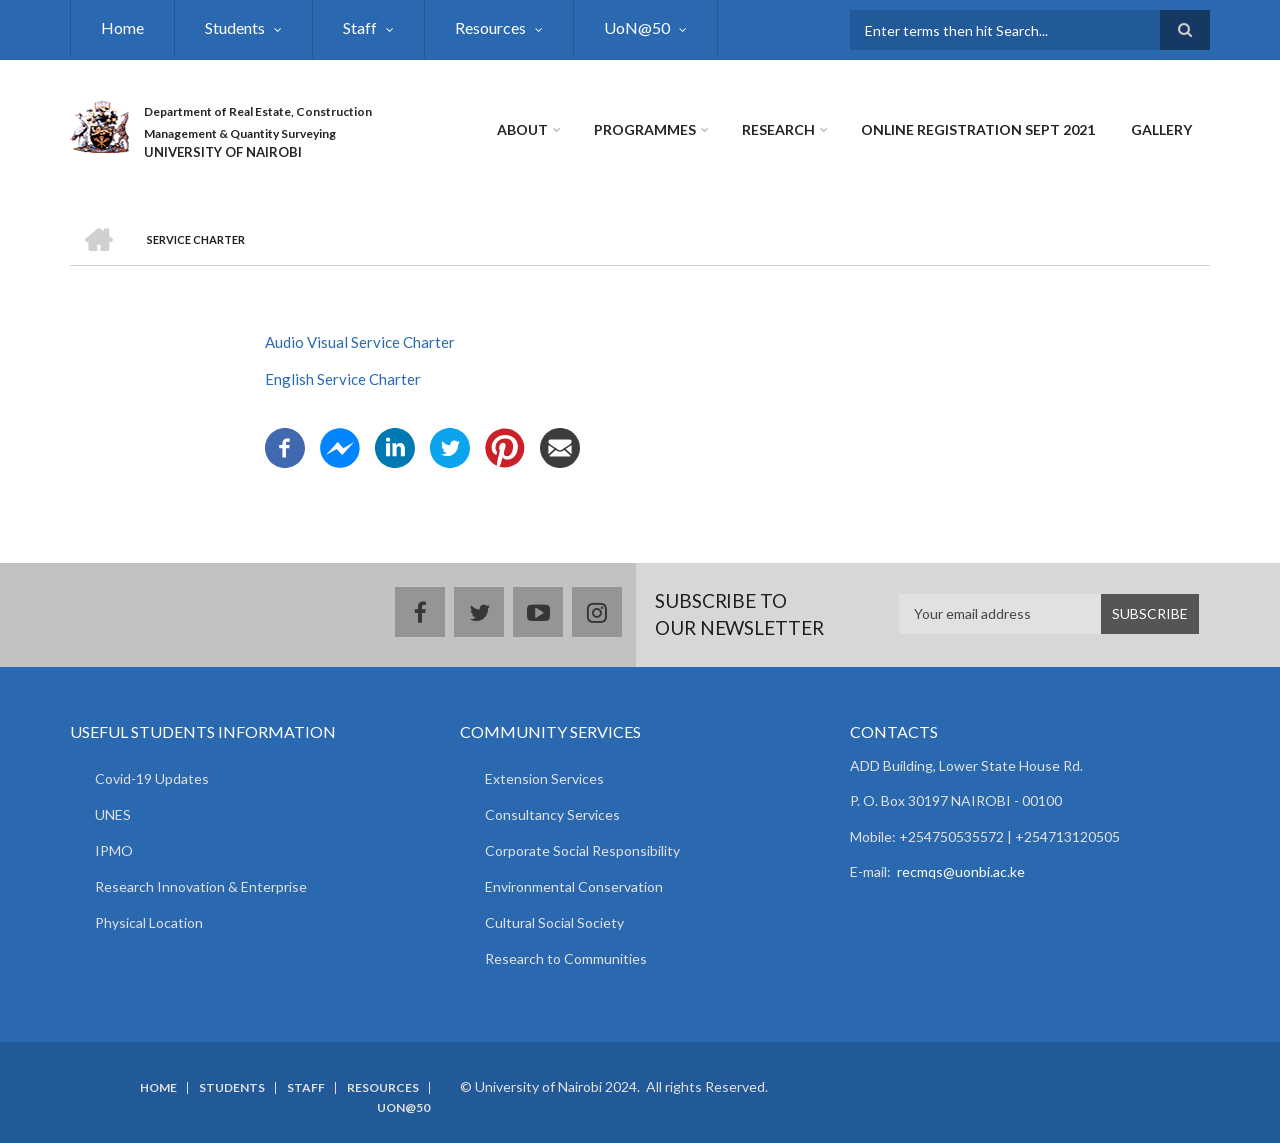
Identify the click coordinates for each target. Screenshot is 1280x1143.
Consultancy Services (552, 814)
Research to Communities (566, 958)
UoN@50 (637, 27)
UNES (113, 814)
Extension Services (544, 778)
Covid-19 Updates (152, 778)
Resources (490, 27)
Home (122, 27)
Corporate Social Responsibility (582, 850)
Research (778, 129)
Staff (360, 27)
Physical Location (149, 922)
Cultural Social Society (554, 922)
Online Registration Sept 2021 (978, 129)
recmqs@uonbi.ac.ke (961, 871)
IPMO (114, 850)
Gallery (1161, 129)
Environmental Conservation (574, 886)
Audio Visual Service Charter (360, 342)
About (522, 129)
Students (235, 27)
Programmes (645, 129)
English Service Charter (343, 379)
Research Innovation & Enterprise (201, 886)
